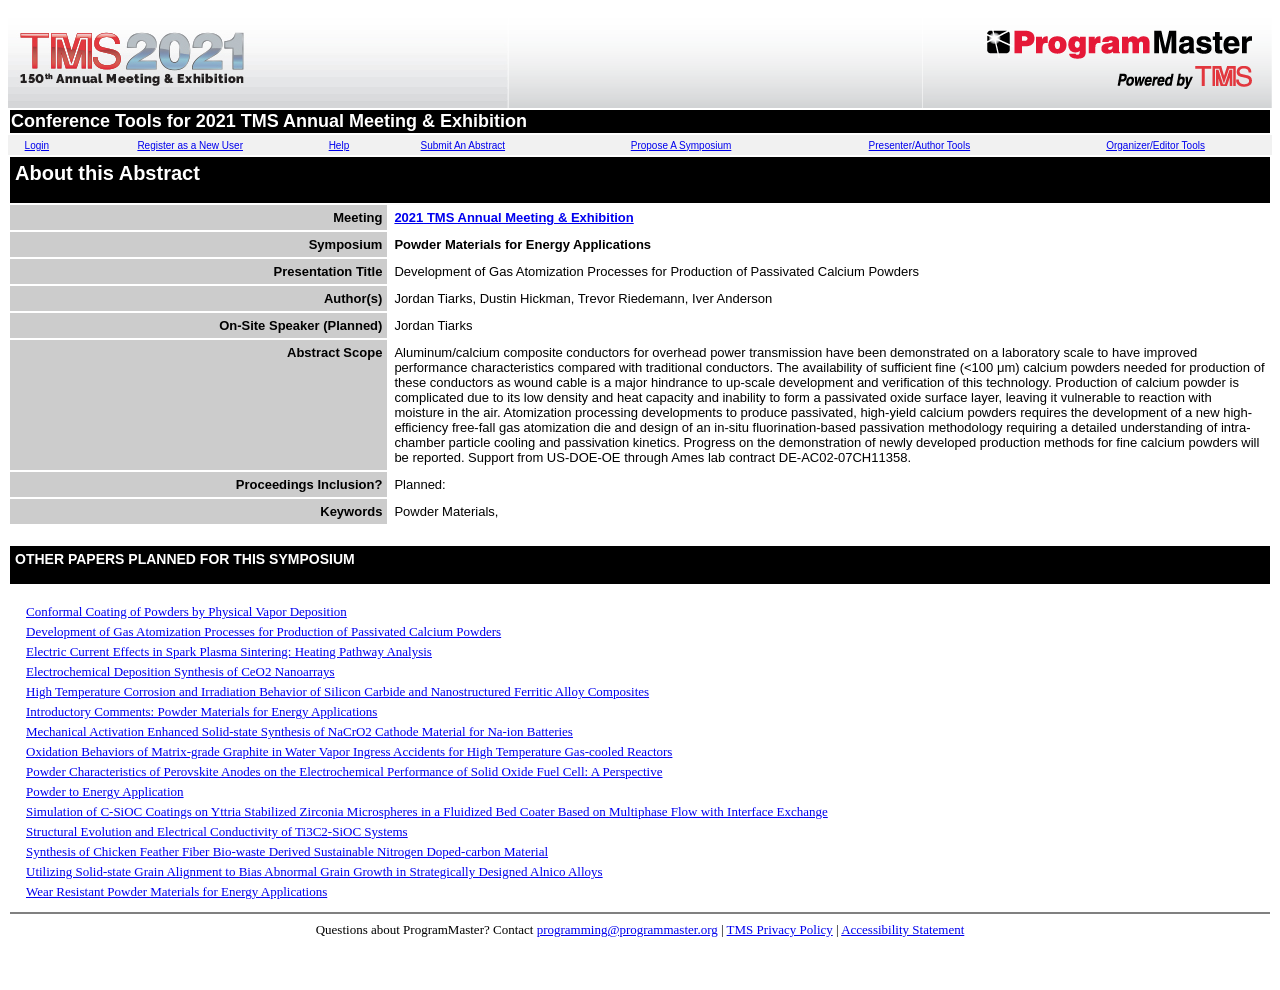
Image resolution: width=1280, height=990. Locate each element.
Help (339, 145)
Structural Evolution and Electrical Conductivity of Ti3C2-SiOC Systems (217, 831)
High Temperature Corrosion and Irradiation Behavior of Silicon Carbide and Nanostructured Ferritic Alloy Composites (337, 691)
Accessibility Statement (902, 929)
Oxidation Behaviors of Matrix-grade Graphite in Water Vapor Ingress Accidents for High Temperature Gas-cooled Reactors (349, 751)
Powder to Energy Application (105, 791)
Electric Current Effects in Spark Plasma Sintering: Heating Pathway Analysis (229, 651)
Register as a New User (190, 145)
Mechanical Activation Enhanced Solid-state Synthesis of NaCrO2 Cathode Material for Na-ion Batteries (299, 731)
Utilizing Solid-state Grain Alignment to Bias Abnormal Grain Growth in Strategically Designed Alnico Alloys (314, 871)
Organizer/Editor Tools (1155, 145)
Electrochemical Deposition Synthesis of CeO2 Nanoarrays (180, 671)
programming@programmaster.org (627, 929)
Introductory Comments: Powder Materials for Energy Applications (201, 711)
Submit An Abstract (463, 145)
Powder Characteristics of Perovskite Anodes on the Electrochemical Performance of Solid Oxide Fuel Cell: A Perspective (344, 771)
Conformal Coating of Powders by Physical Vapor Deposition (186, 611)
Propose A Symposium (681, 145)
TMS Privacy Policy (780, 929)
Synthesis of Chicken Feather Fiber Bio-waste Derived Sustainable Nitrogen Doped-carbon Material (287, 851)
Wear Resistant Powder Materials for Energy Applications (176, 891)
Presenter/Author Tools (920, 145)
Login (37, 145)
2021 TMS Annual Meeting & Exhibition (513, 217)
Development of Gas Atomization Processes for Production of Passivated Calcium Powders (263, 631)
